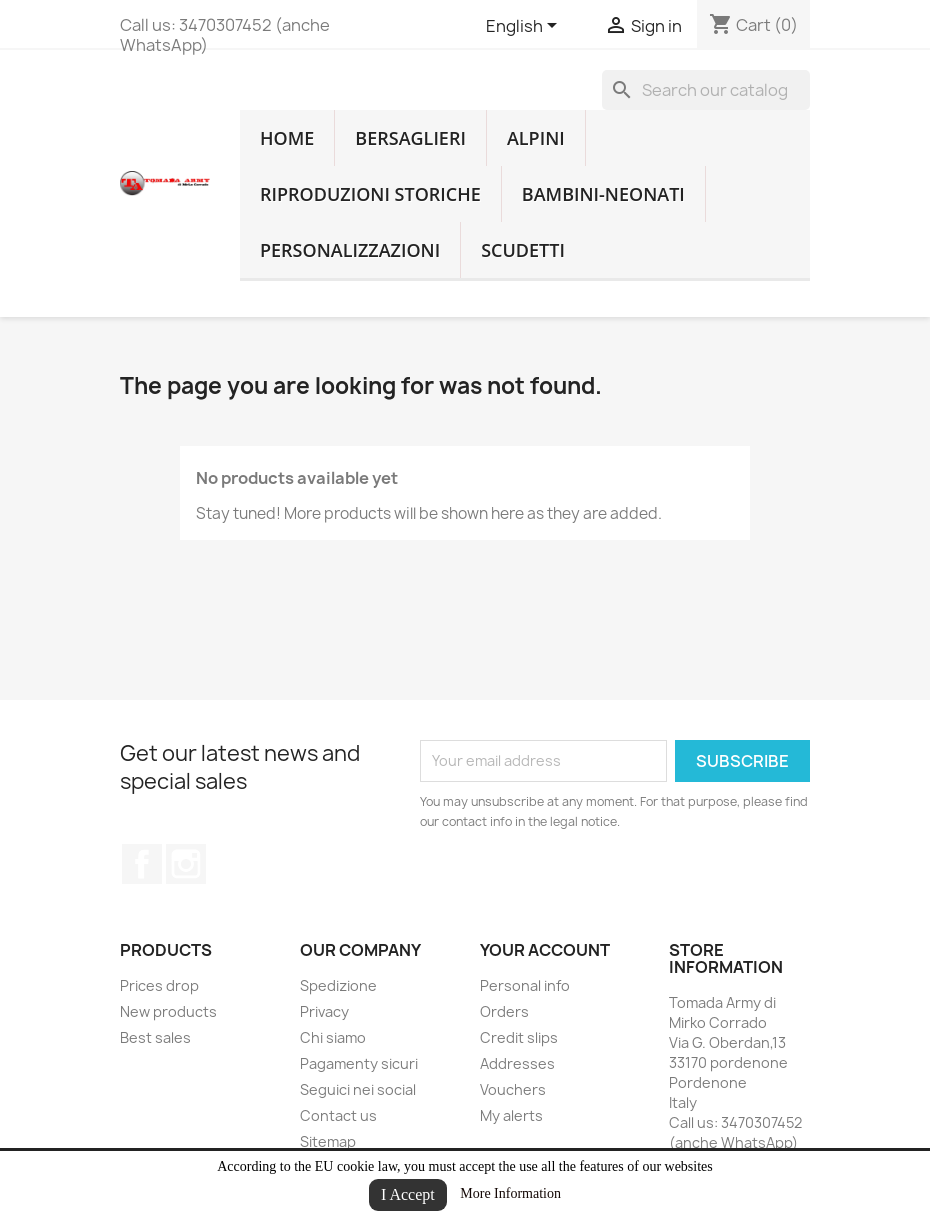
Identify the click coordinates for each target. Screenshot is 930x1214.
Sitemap (328, 1141)
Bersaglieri (410, 138)
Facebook (142, 864)
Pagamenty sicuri (359, 1063)
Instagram (186, 864)
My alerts (511, 1115)
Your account (545, 950)
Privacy (324, 1011)
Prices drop (159, 985)
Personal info (525, 985)
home (287, 138)
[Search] (706, 90)
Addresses (517, 1063)
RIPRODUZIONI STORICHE (370, 194)
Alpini (536, 138)
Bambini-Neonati (603, 194)
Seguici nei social (358, 1089)
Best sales (155, 1037)
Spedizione (338, 985)
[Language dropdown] (525, 27)
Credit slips (519, 1037)
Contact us (338, 1115)
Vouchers (513, 1089)
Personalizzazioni (350, 250)
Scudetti (523, 250)
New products (168, 1011)
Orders (504, 1011)
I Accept (408, 1194)
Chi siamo (333, 1037)
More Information (510, 1193)
